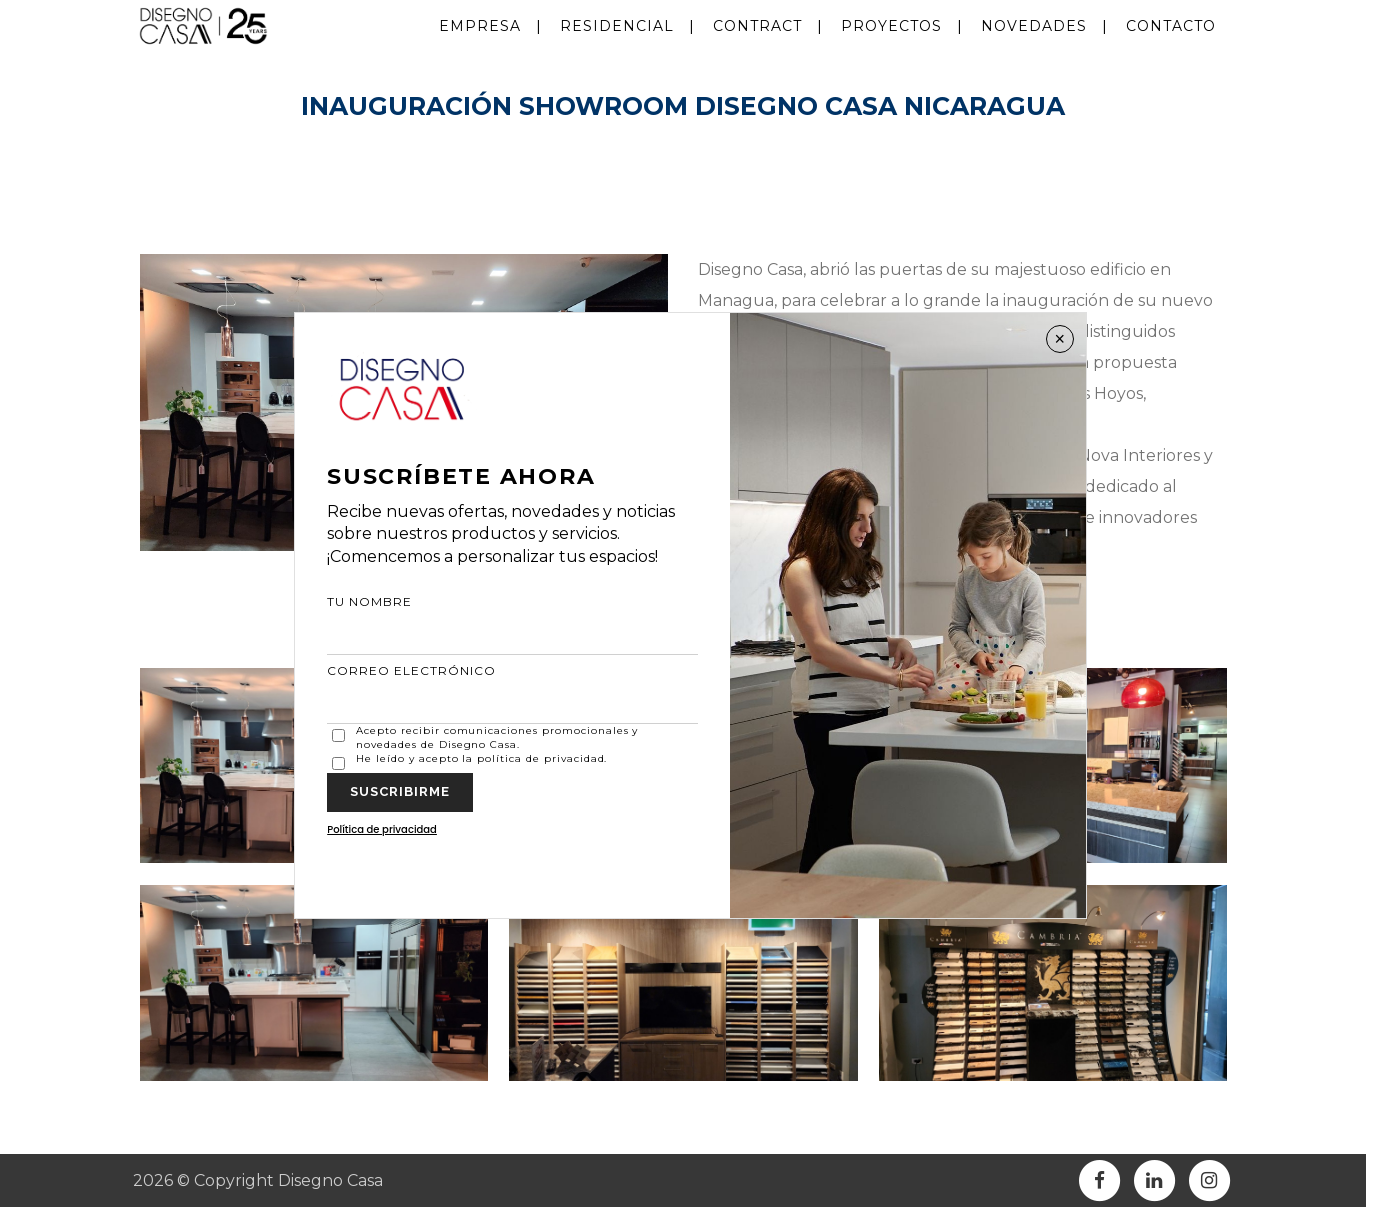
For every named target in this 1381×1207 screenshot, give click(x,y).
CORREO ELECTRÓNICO (512, 693)
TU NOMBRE (512, 624)
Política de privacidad (382, 829)
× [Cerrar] (1060, 339)
